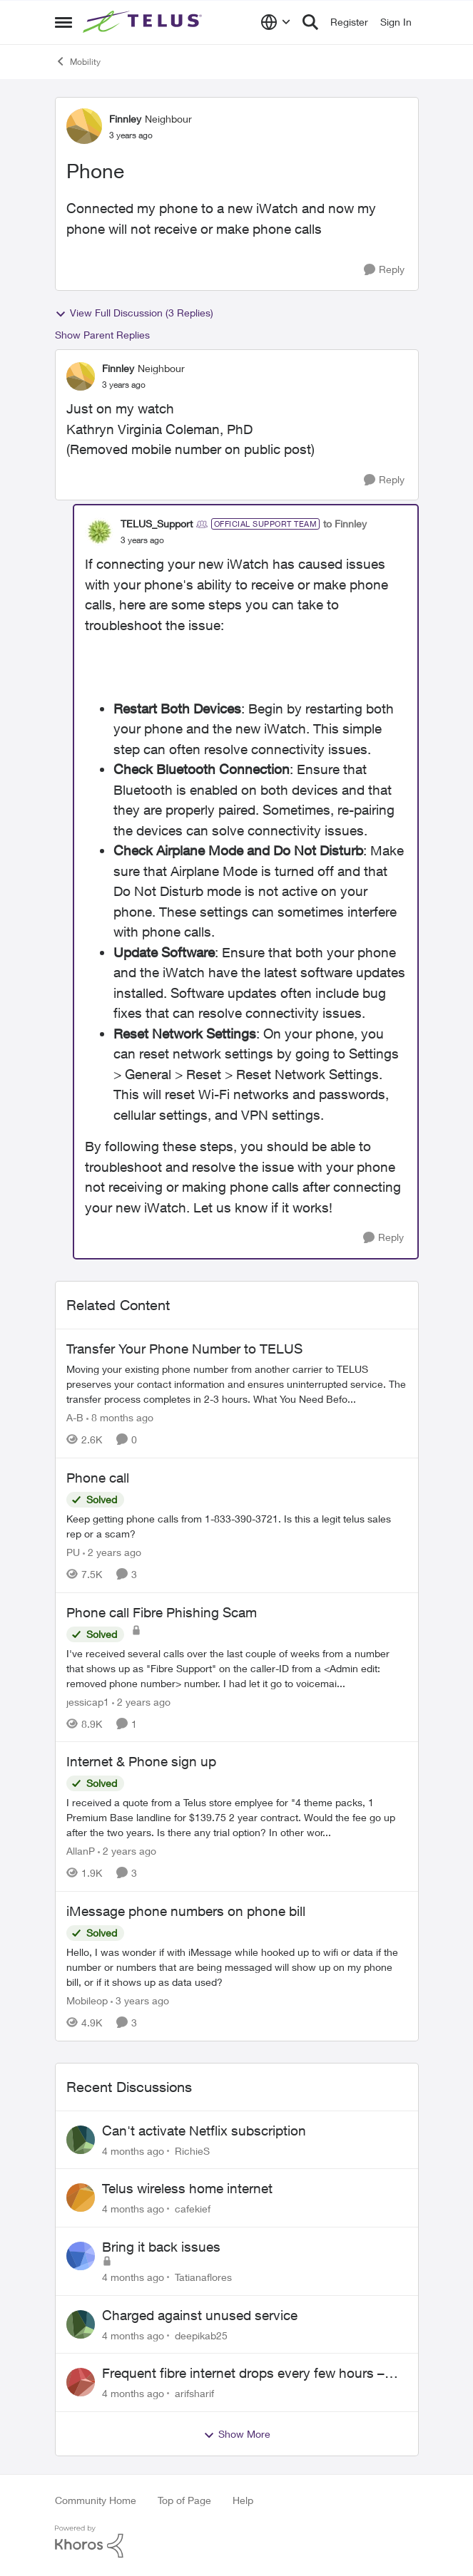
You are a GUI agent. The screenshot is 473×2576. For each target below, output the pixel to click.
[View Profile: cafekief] (80, 2197)
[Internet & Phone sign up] (236, 1817)
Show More (236, 2434)
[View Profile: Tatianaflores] (80, 2256)
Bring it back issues (161, 2247)
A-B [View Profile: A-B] (74, 1417)
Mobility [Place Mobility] (78, 61)
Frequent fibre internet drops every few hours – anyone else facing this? (243, 2373)
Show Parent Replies (102, 335)
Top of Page (184, 2500)
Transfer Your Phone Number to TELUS (184, 1348)
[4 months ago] (133, 2150)
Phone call (97, 1477)
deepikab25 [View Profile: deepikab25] (201, 2335)
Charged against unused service (199, 2315)
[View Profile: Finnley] (84, 126)
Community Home (95, 2500)
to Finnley (345, 523)
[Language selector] (276, 22)
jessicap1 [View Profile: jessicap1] (87, 1701)
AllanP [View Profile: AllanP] (80, 1851)
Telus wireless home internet (187, 2188)
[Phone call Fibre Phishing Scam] (236, 1667)
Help (243, 2500)
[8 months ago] (119, 1417)
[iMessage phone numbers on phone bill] (236, 1966)
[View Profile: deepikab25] (80, 2324)
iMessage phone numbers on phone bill (185, 1911)
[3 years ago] (140, 2000)
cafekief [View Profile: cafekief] (192, 2209)
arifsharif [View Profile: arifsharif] (194, 2393)
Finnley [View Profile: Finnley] (125, 119)
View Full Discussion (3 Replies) (134, 312)
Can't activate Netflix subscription (204, 2130)
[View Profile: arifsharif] (80, 2382)
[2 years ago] (112, 1552)
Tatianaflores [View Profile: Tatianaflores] (203, 2277)
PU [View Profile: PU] (73, 1552)
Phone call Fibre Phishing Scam (161, 1612)
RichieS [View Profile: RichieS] (192, 2150)
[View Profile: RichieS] (80, 2140)
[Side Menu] (63, 22)
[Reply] (384, 269)
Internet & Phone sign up (141, 1761)
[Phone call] (236, 1526)
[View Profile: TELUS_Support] (99, 531)
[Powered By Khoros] (237, 2541)
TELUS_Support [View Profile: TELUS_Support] (157, 523)
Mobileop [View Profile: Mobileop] (87, 2000)
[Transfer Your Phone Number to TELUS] (236, 1383)
